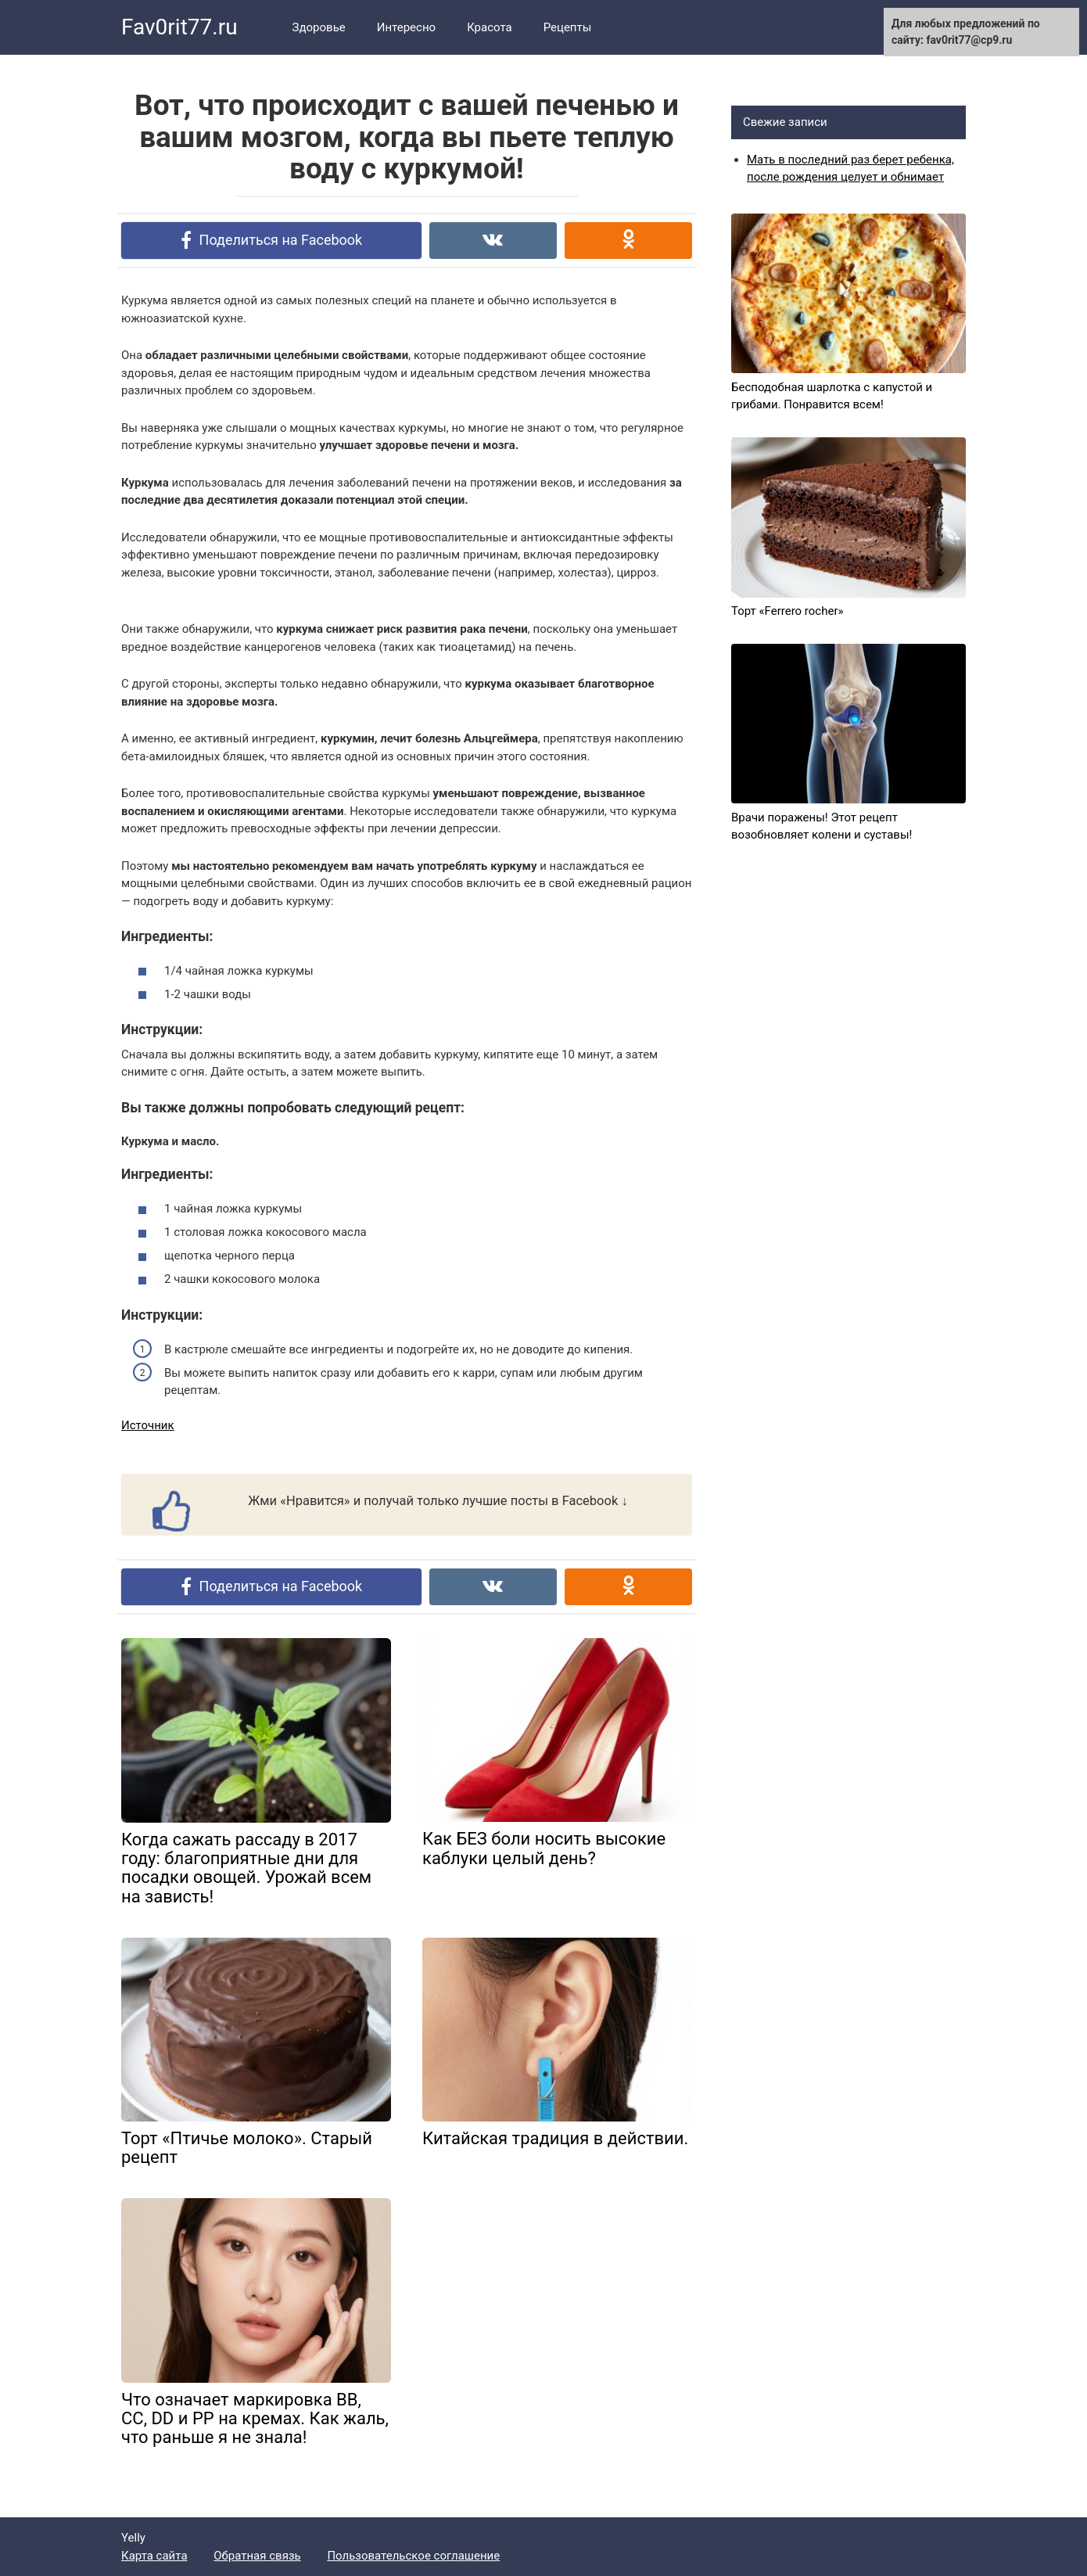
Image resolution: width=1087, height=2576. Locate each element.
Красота (489, 27)
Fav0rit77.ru (179, 27)
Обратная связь (256, 2556)
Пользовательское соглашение (413, 2556)
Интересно (406, 27)
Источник (147, 1425)
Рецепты (568, 27)
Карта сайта (154, 2556)
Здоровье (319, 27)
